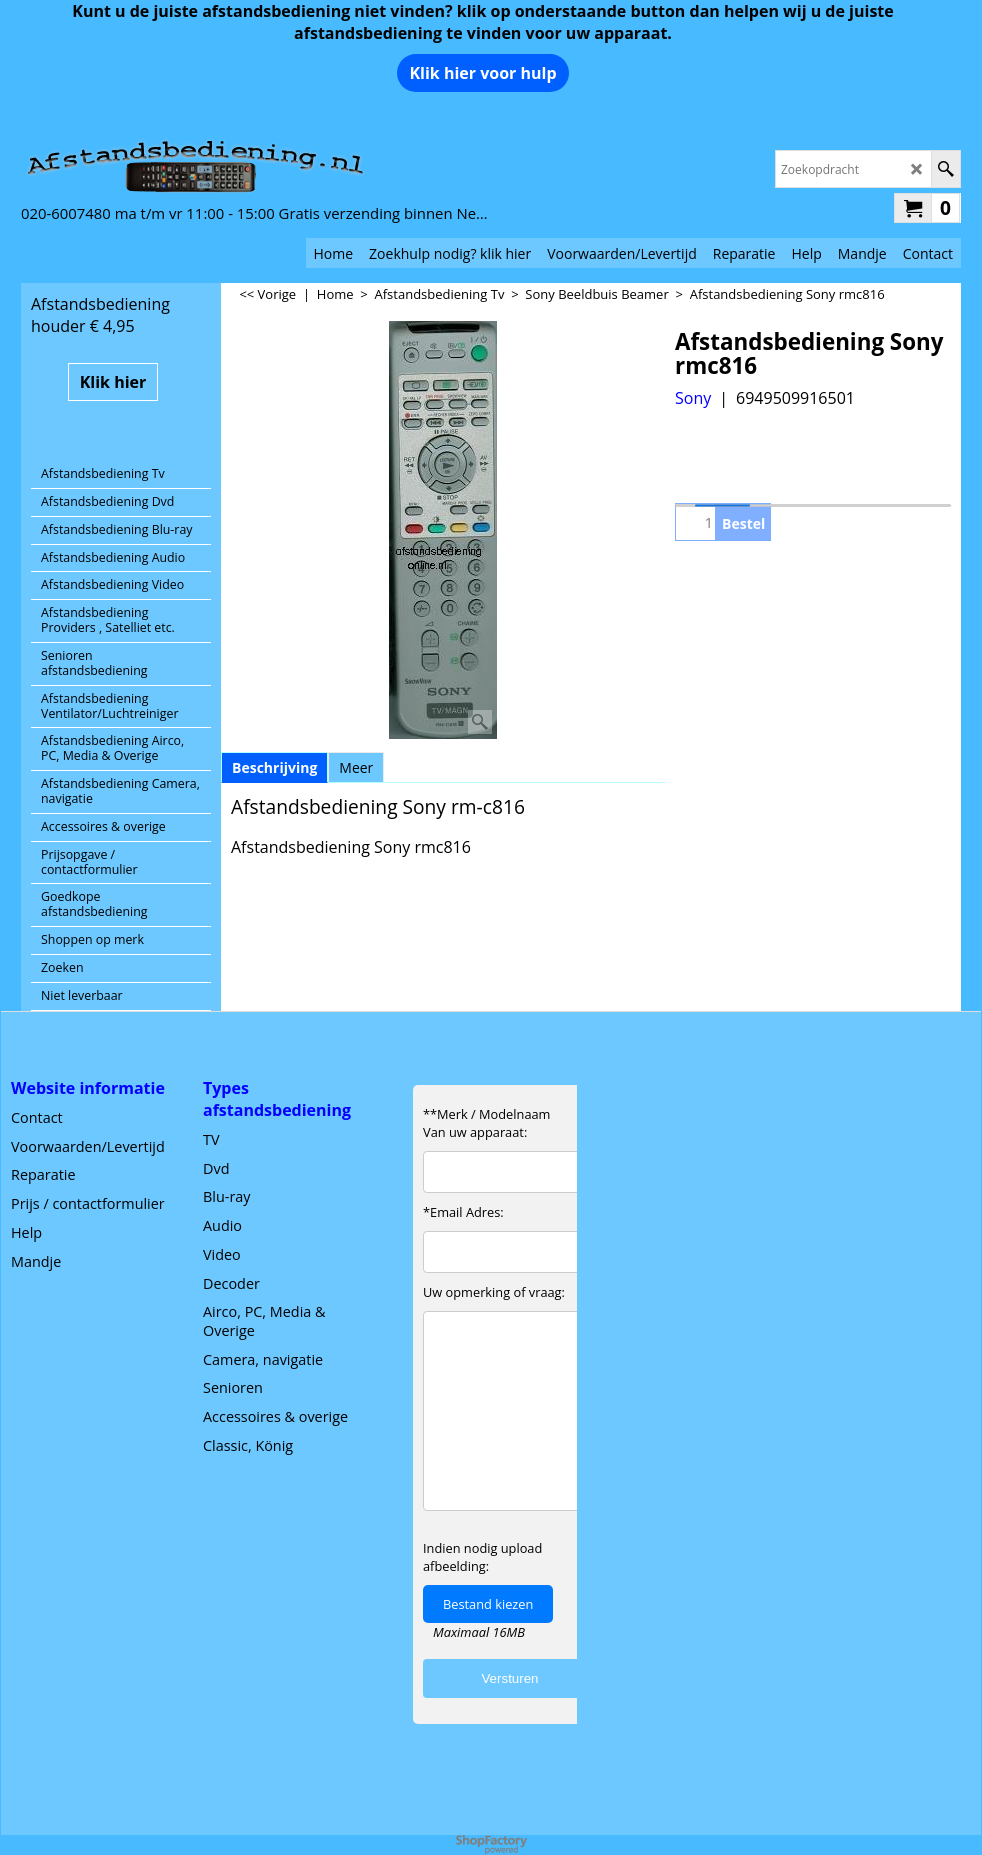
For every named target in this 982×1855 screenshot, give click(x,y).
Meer (356, 767)
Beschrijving (274, 767)
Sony (693, 398)
